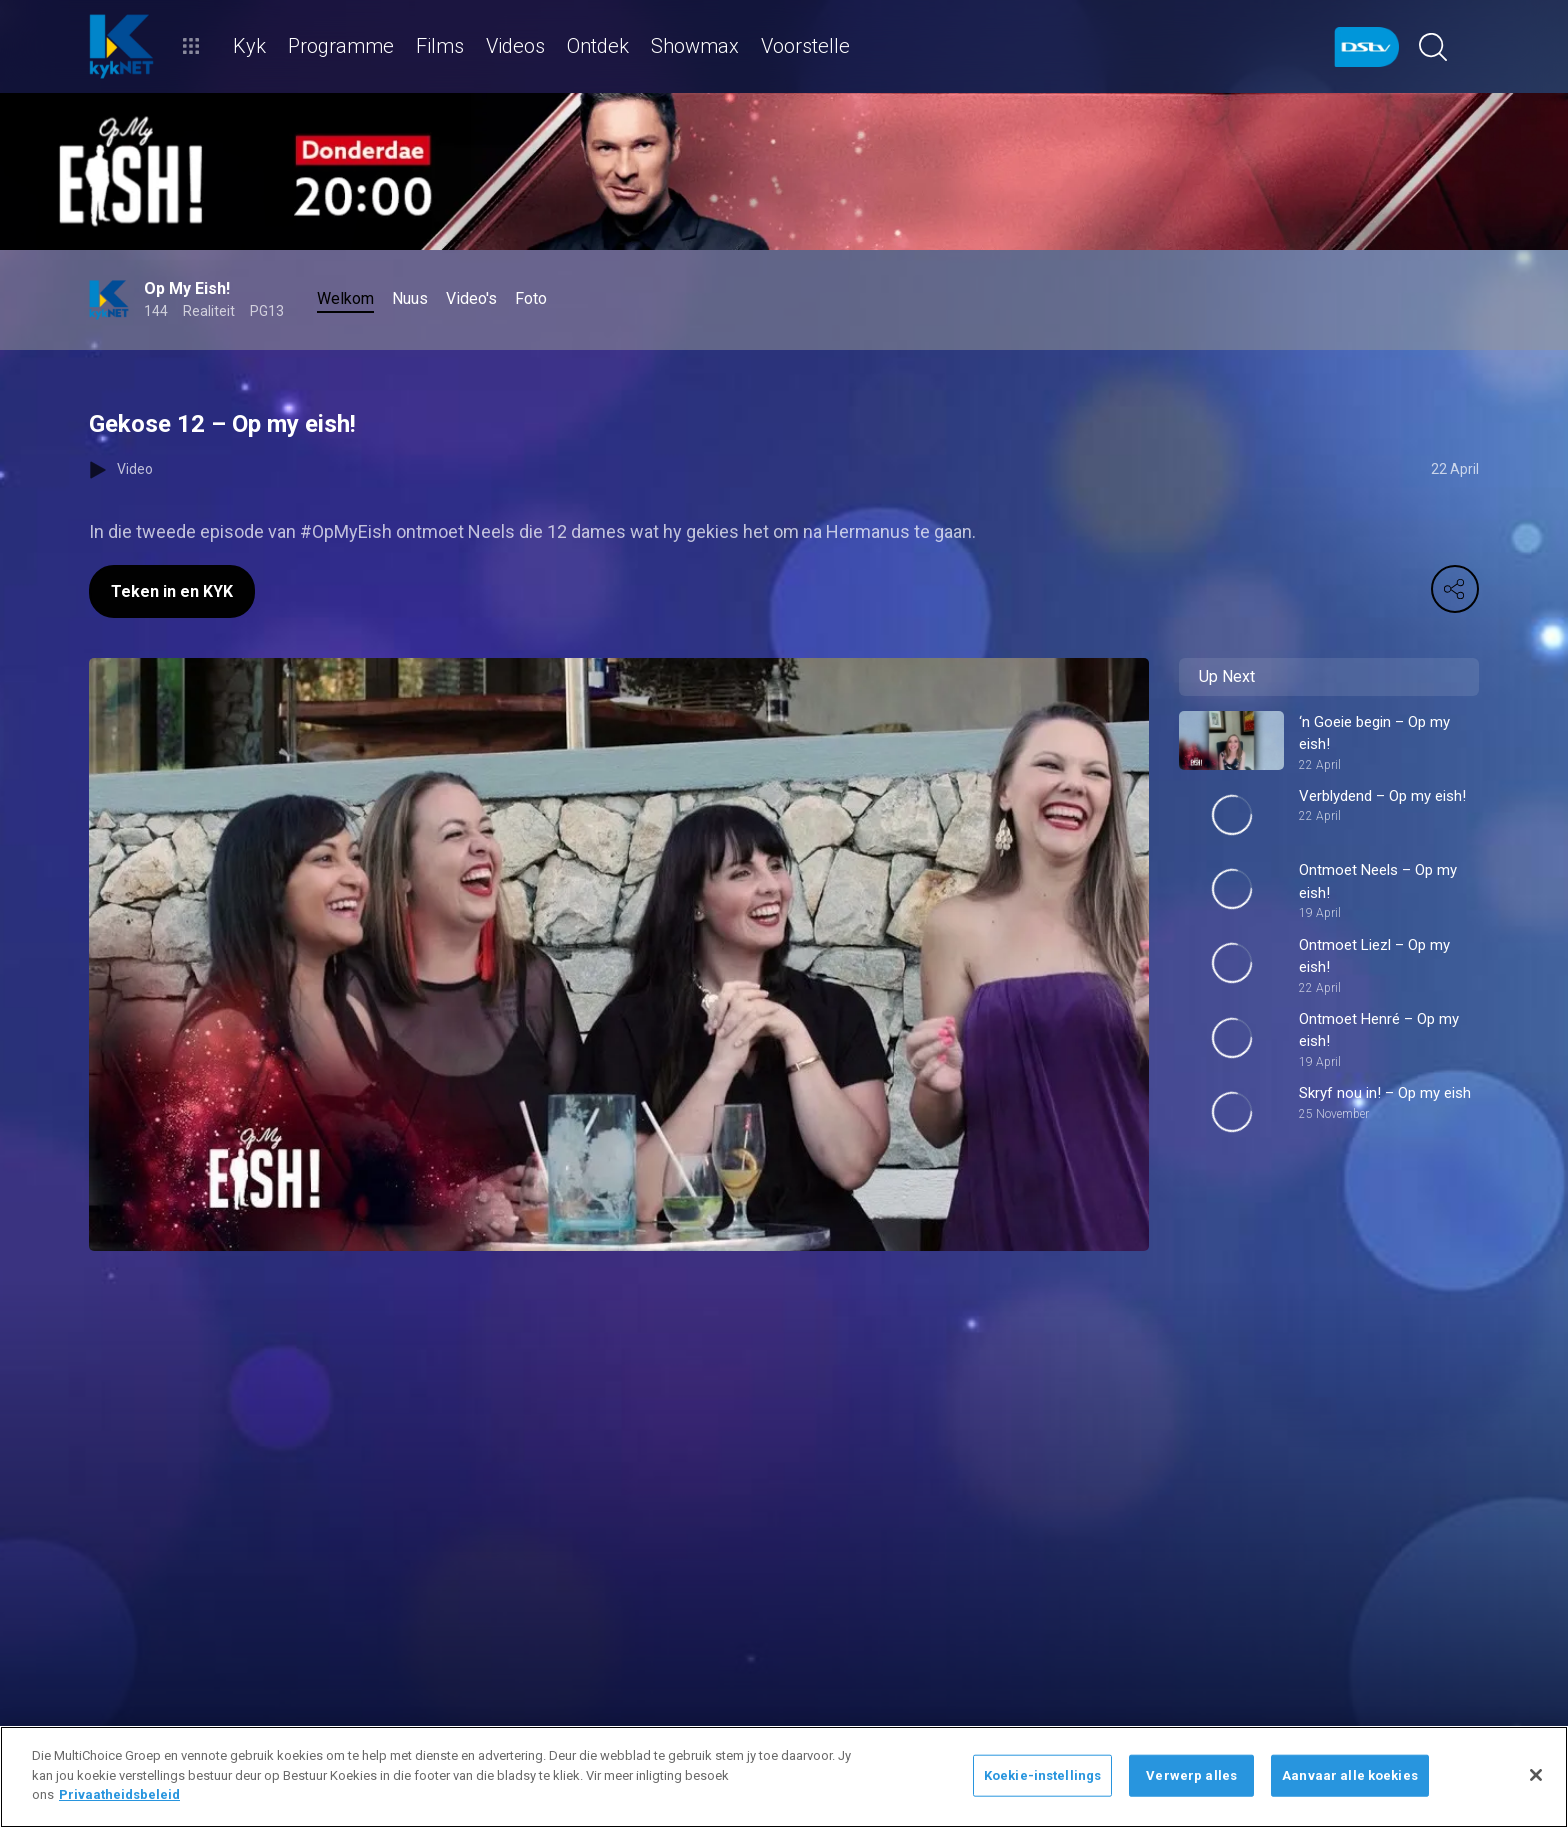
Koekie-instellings (1042, 1775)
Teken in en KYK (172, 591)
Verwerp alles (1191, 1775)
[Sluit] (1536, 1775)
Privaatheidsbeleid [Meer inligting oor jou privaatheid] (119, 1794)
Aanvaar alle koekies (1350, 1775)
